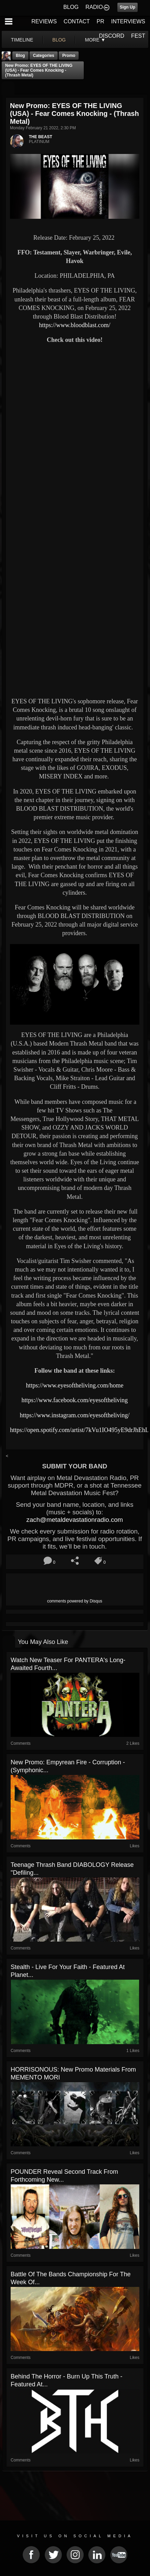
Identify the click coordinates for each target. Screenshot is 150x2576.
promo (68, 55)
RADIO (94, 7)
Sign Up (127, 7)
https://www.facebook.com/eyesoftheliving (75, 1400)
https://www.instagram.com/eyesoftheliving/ (75, 1415)
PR (100, 21)
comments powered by (74, 1601)
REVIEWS (44, 21)
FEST (138, 36)
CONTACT (77, 21)
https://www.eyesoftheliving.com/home (75, 1385)
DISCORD (111, 36)
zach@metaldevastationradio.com (74, 1519)
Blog (20, 55)
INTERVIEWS (128, 21)
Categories (43, 55)
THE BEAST (40, 136)
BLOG (71, 7)
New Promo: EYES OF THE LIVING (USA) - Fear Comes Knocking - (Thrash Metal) (38, 70)
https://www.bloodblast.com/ (75, 325)
